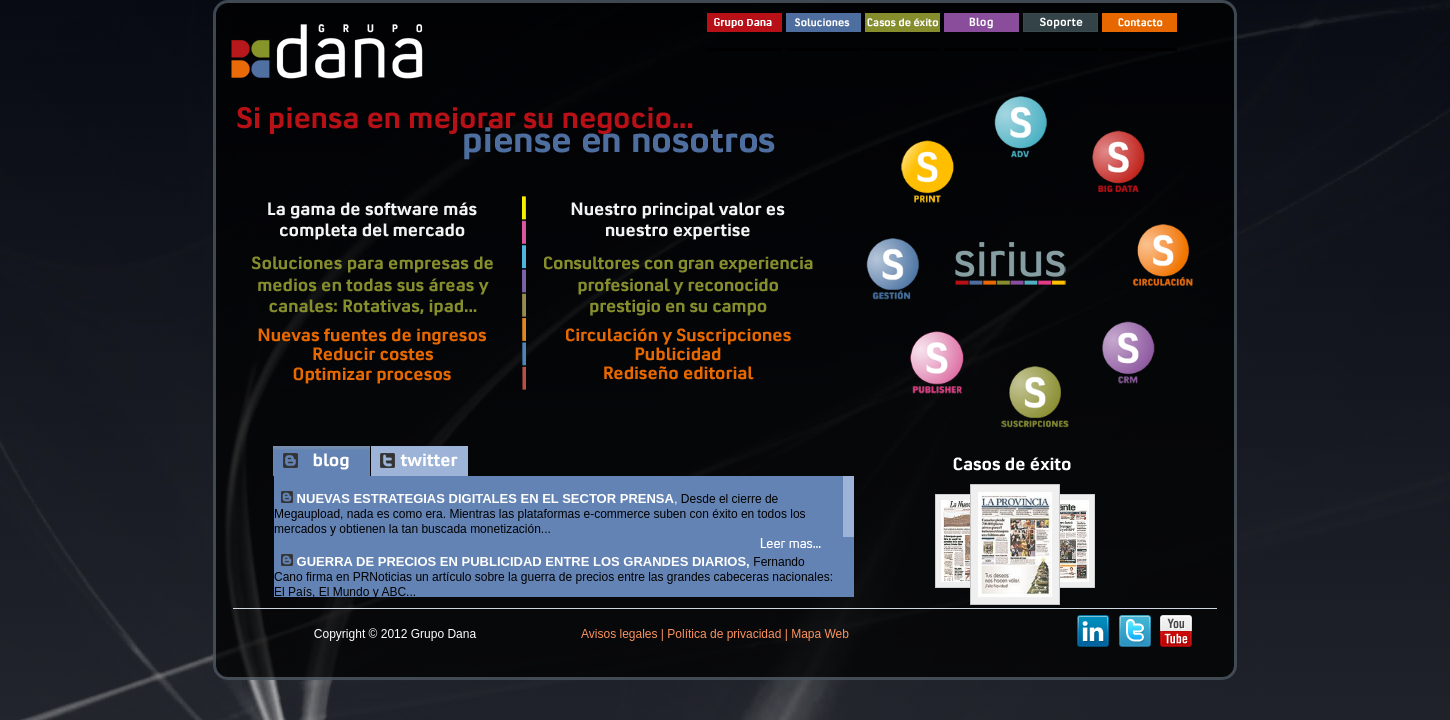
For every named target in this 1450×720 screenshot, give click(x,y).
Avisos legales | (622, 634)
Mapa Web (818, 634)
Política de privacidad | (726, 634)
